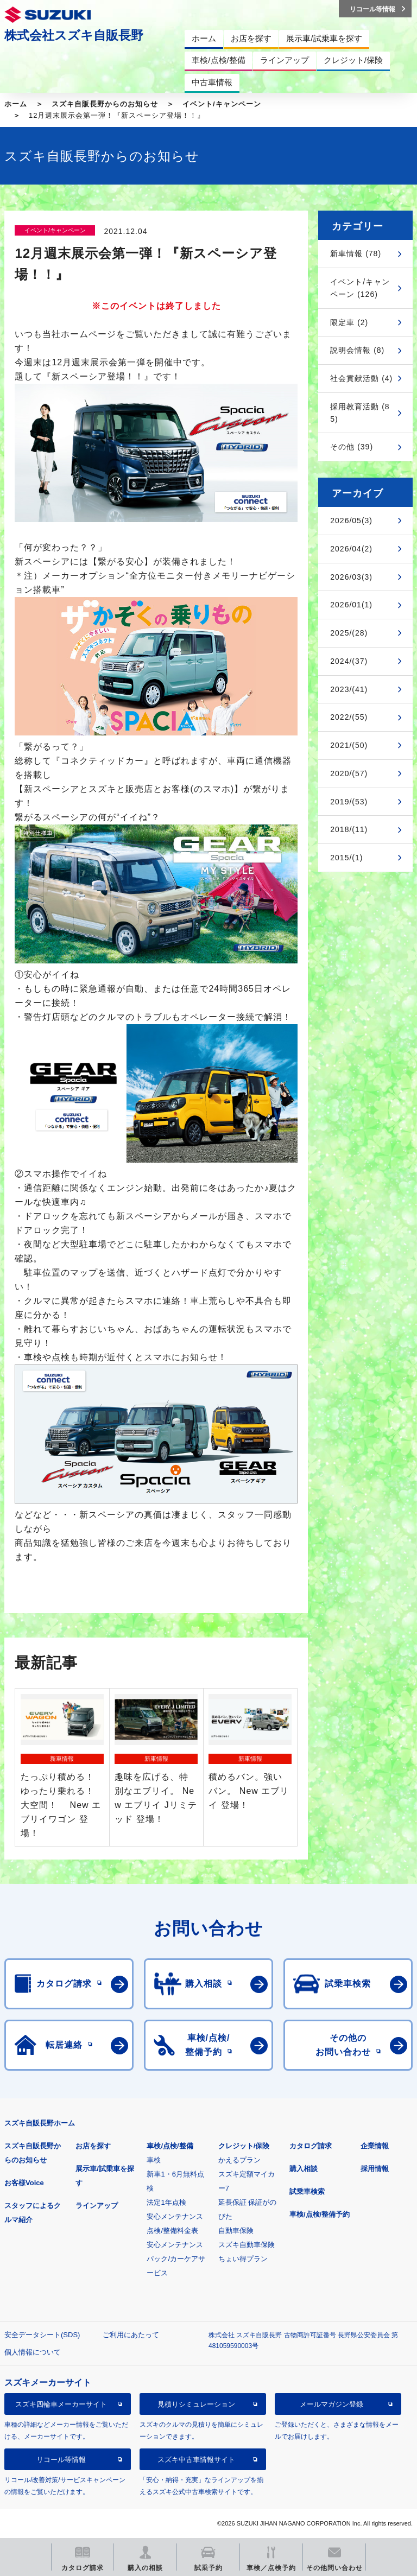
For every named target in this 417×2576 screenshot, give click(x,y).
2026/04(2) (351, 548)
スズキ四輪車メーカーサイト (61, 2404)
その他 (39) (351, 446)
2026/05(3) (351, 520)
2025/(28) (349, 633)
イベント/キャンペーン (221, 104)
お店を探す (93, 2146)
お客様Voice (24, 2183)
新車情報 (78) (355, 253)
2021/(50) (349, 745)
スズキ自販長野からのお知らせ (105, 104)
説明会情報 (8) (357, 350)
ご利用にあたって (131, 2335)
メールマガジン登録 (331, 2404)
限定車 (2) (349, 322)
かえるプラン (239, 2160)
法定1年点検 (166, 2202)
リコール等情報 (61, 2460)
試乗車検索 (307, 2191)
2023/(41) (349, 689)
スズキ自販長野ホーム (39, 2123)
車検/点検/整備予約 (319, 2214)
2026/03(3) (351, 577)
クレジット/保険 (244, 2146)
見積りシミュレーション (196, 2404)
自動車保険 (236, 2230)
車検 (154, 2160)
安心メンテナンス (175, 2216)
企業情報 (375, 2146)
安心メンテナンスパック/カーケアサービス (176, 2259)
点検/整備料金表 (172, 2230)
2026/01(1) (351, 604)
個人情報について (32, 2352)
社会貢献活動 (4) (361, 378)
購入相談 (303, 2169)
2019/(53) (349, 801)
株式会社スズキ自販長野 (73, 35)
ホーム (15, 104)
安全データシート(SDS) (42, 2335)
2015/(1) (346, 857)
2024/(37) (349, 661)
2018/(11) (349, 829)
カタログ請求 (310, 2146)
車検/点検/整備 (170, 2146)
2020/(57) (349, 773)
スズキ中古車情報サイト (196, 2460)
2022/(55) (349, 717)
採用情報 (375, 2169)
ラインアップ (96, 2205)
